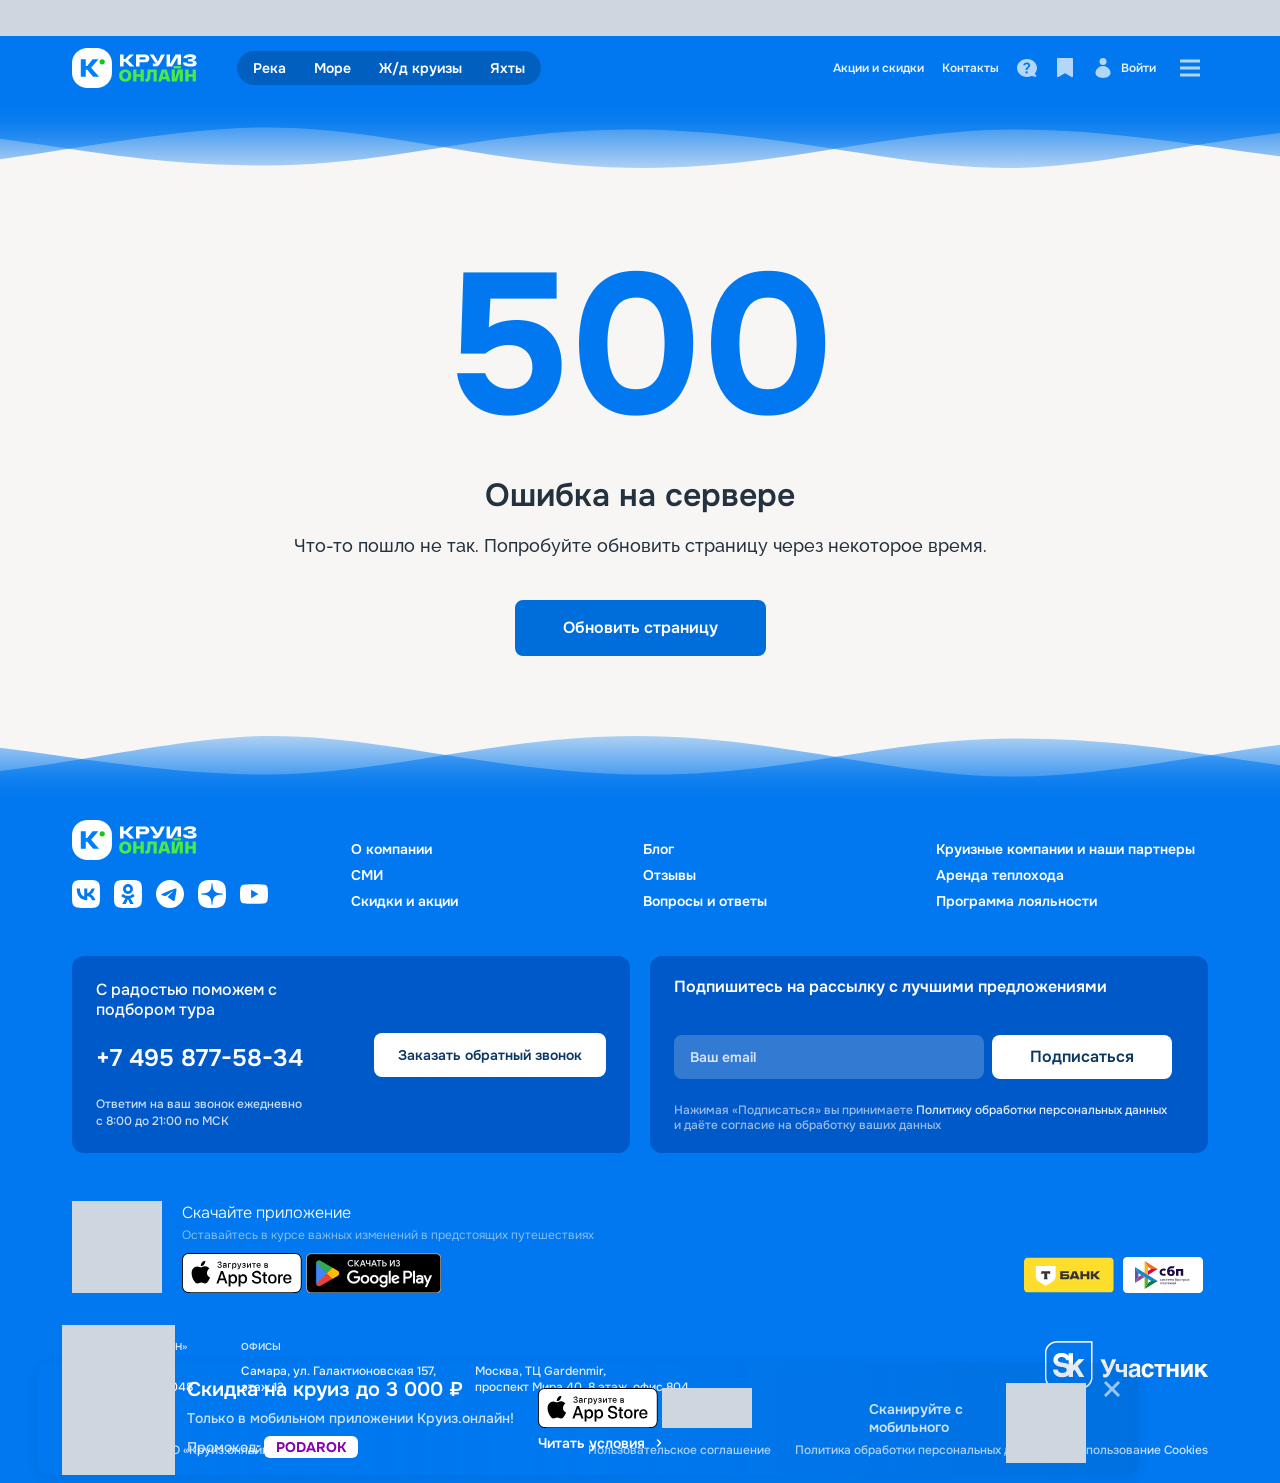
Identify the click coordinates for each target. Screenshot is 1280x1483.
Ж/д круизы (420, 68)
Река (269, 68)
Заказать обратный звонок (490, 1055)
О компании (391, 849)
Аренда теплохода (1000, 875)
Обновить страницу (640, 627)
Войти (1124, 68)
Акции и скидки (878, 68)
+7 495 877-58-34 (199, 1058)
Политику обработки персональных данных (1041, 1110)
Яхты (507, 68)
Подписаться (1082, 1056)
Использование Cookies (1139, 1450)
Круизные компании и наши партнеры (1065, 849)
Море (332, 68)
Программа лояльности (1016, 901)
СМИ (367, 875)
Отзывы (669, 875)
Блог (658, 849)
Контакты (970, 68)
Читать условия (601, 1443)
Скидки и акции (404, 901)
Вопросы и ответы (705, 901)
